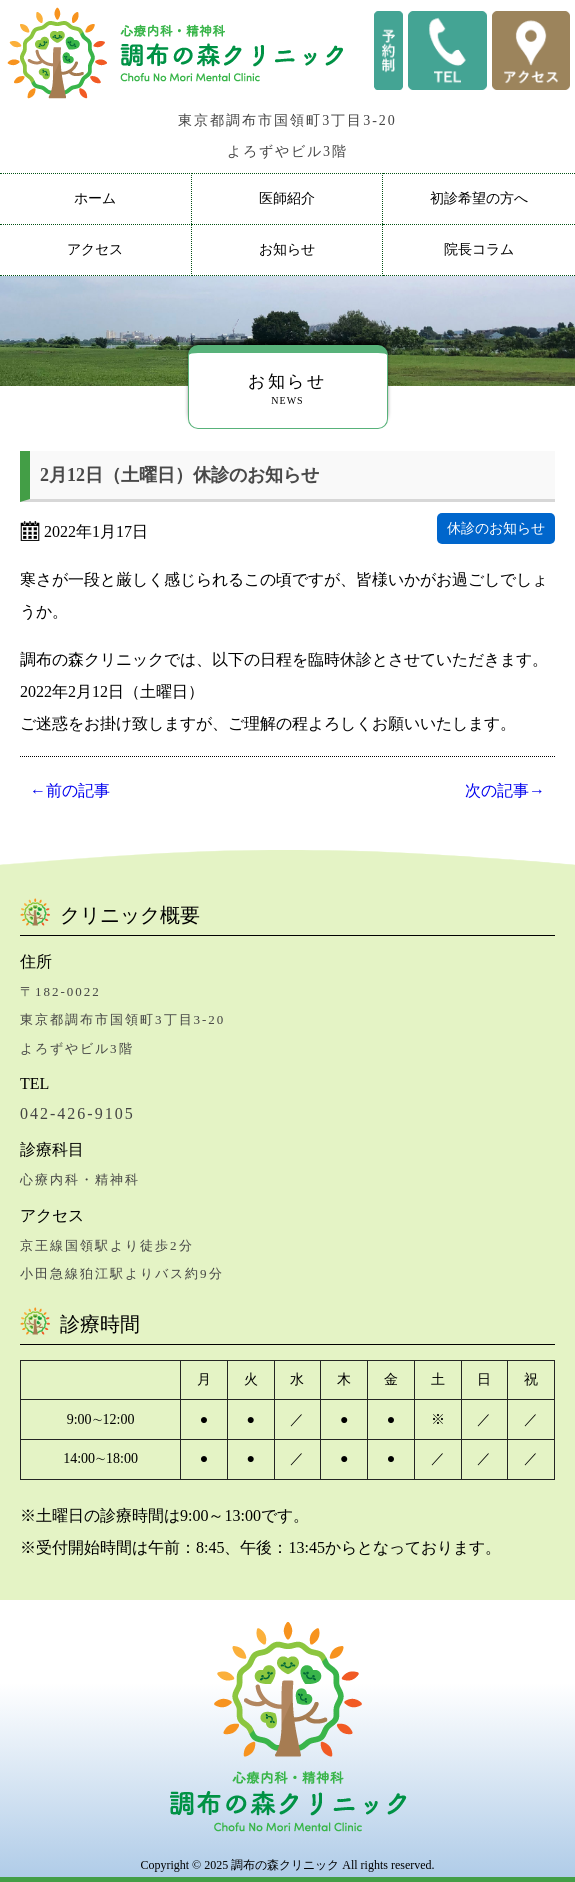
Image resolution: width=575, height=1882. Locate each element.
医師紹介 (287, 198)
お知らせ (287, 249)
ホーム (95, 198)
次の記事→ (505, 790)
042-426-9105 (77, 1113)
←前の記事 (70, 790)
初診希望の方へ (479, 198)
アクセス (95, 249)
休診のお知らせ (496, 528)
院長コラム (479, 249)
